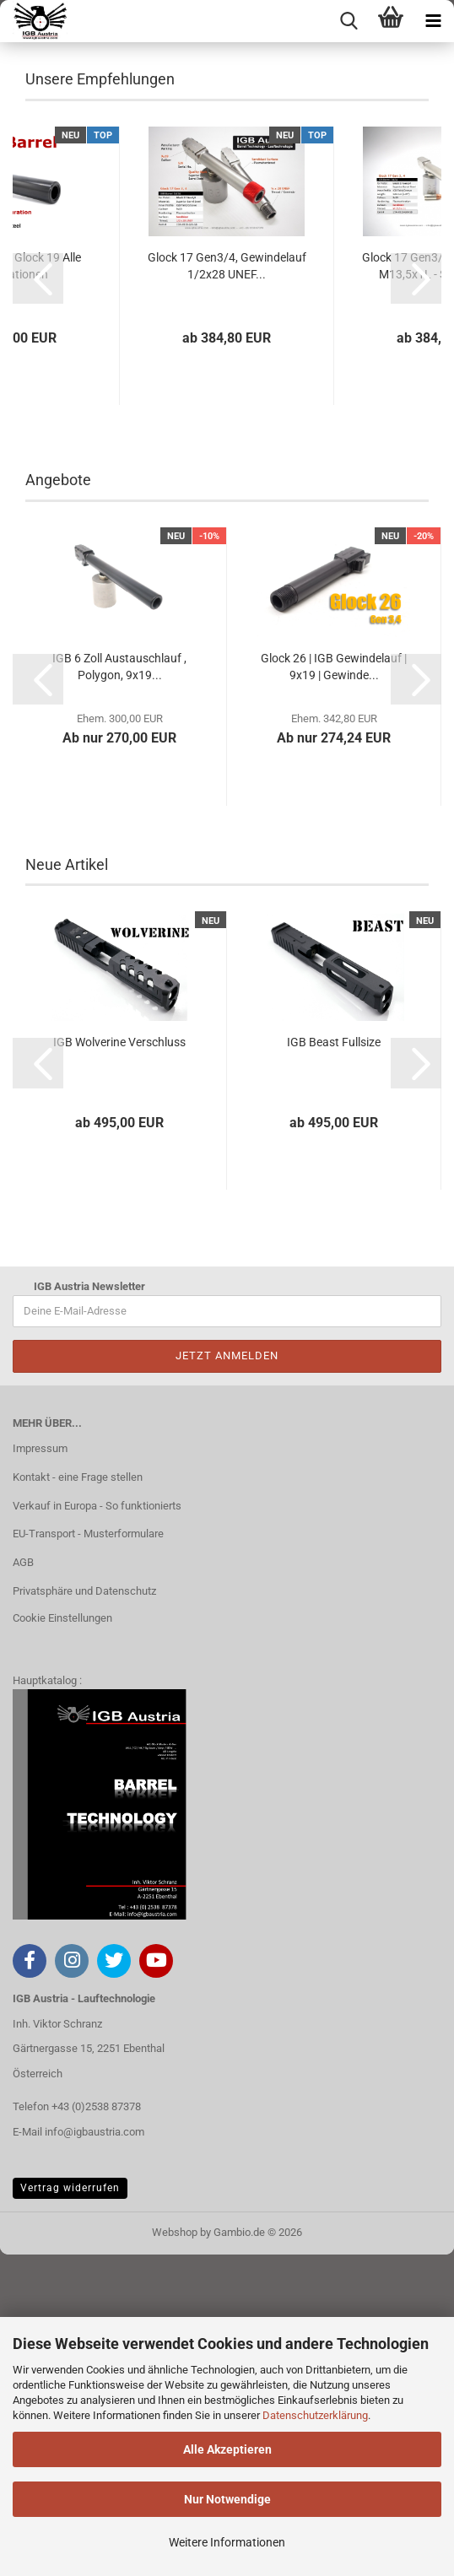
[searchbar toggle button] (348, 21)
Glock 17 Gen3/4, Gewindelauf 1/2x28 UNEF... (227, 586)
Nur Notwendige (227, 2499)
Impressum (40, 1769)
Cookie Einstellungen (62, 1939)
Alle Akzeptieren (227, 2449)
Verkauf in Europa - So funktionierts (97, 1826)
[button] (38, 599)
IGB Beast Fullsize (334, 1363)
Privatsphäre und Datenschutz (84, 1912)
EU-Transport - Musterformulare (88, 1855)
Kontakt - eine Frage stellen (78, 1797)
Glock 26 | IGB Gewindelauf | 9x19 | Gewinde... (334, 987)
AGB (23, 1883)
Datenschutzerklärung (315, 2415)
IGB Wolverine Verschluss (119, 1363)
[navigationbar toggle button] (433, 21)
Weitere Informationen (227, 2542)
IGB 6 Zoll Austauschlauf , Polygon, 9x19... (119, 987)
